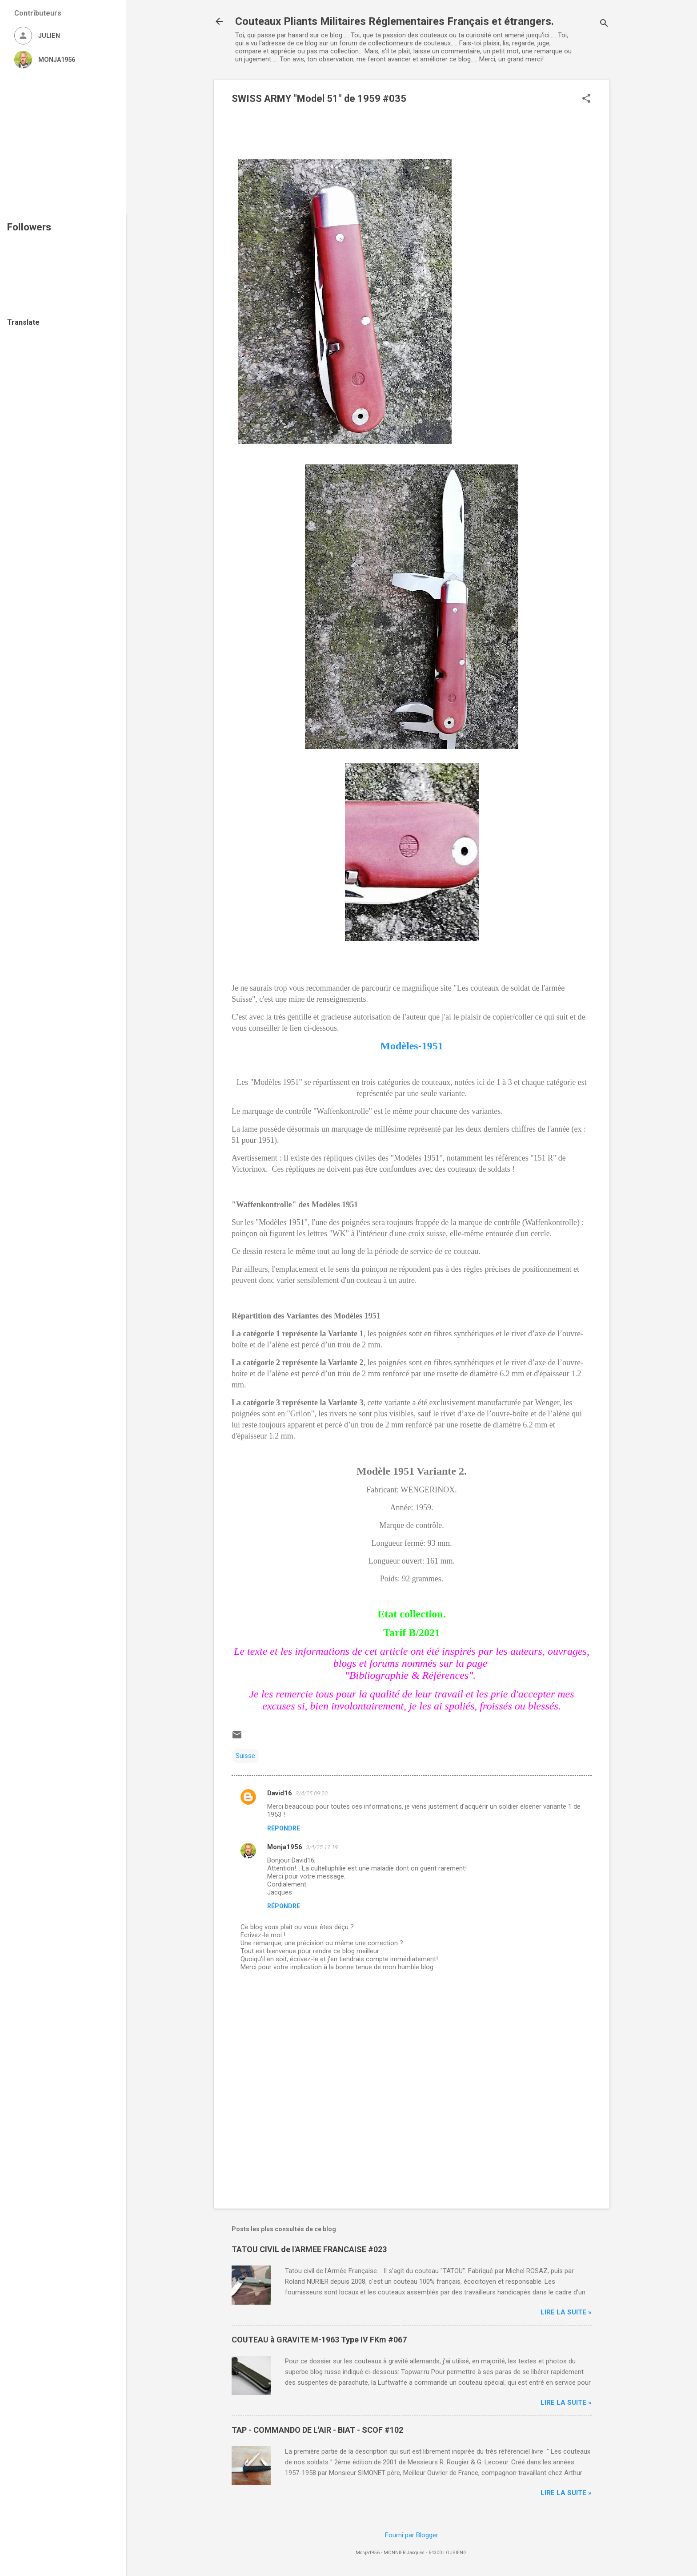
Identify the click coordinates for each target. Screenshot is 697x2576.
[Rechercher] (604, 24)
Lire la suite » (566, 2312)
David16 (279, 1793)
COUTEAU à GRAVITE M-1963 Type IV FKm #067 (319, 2339)
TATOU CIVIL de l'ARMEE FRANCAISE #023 (309, 2249)
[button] (586, 99)
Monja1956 (284, 1847)
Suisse (245, 1756)
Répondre (283, 1828)
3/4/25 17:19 (322, 1847)
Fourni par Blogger (411, 2535)
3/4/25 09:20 (312, 1793)
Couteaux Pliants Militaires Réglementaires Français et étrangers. (394, 21)
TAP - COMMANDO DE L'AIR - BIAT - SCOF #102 (317, 2430)
